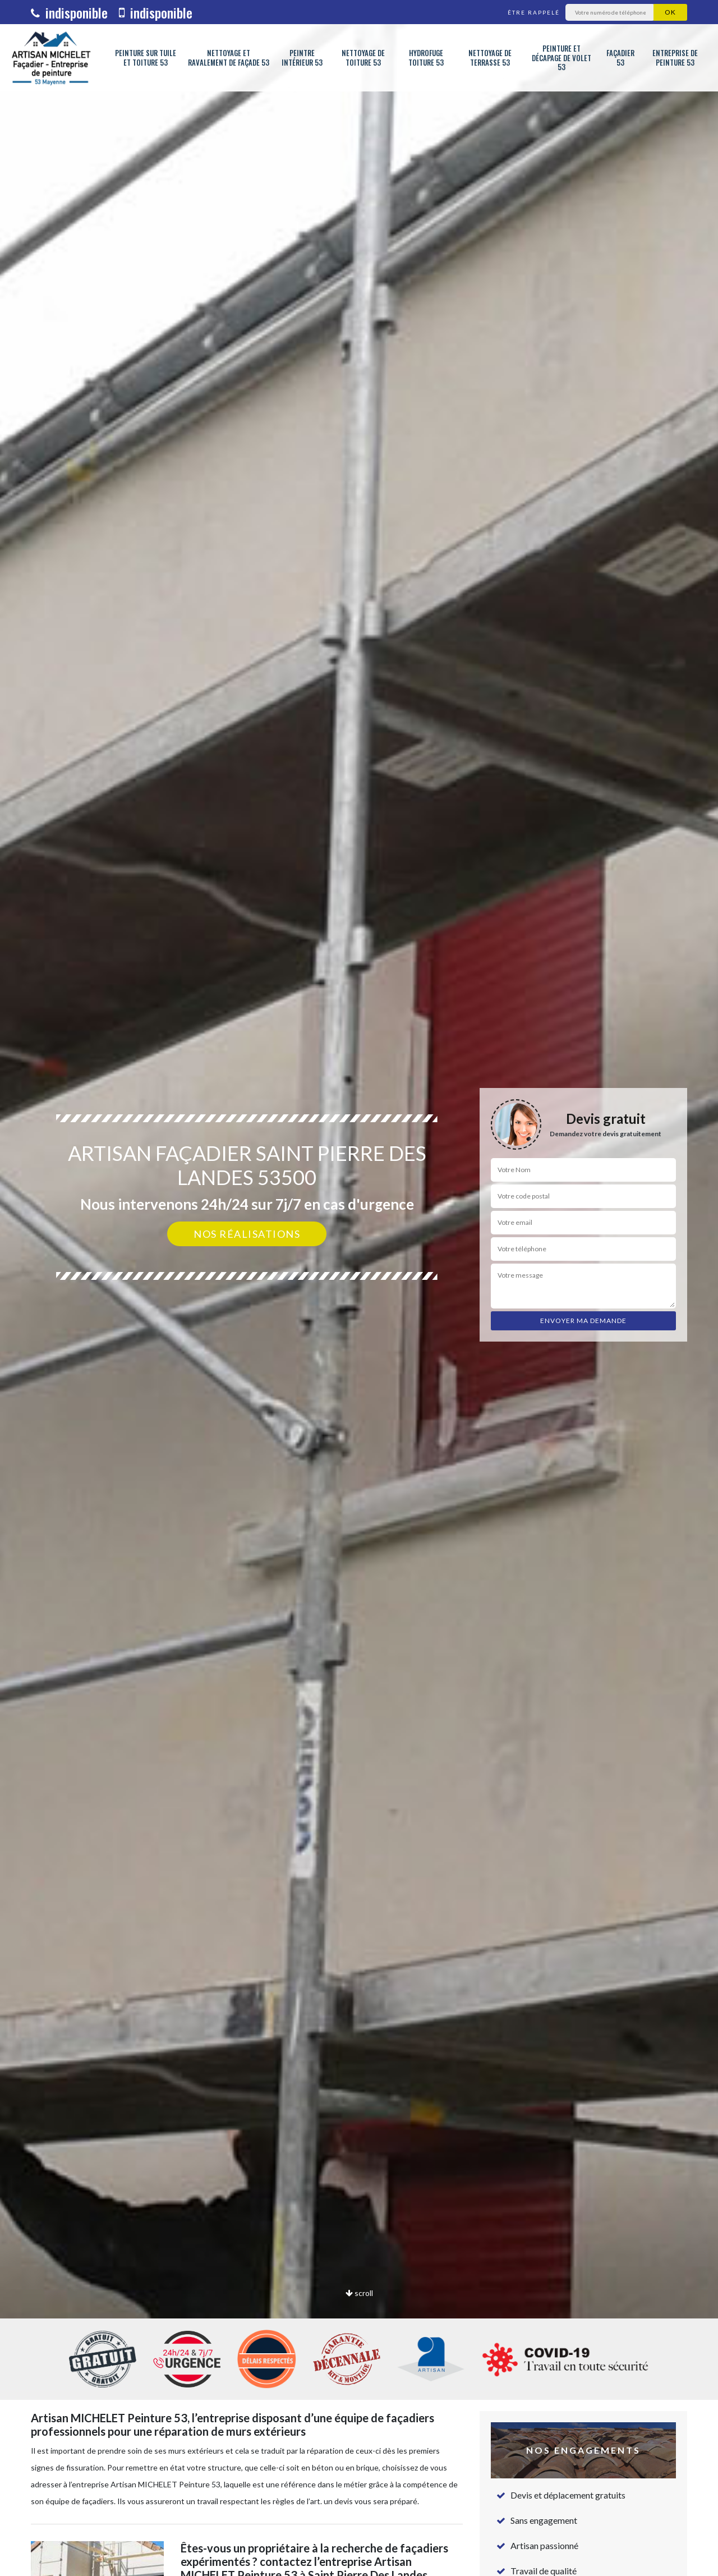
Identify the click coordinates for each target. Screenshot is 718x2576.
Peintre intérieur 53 (302, 57)
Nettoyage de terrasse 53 (490, 57)
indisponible (69, 12)
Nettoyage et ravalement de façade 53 (228, 57)
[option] (359, 1288)
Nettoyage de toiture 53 (363, 57)
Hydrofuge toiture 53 (426, 57)
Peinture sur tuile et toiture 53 (145, 57)
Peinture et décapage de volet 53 (561, 58)
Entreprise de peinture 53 (675, 57)
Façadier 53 (620, 57)
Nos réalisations (247, 1234)
